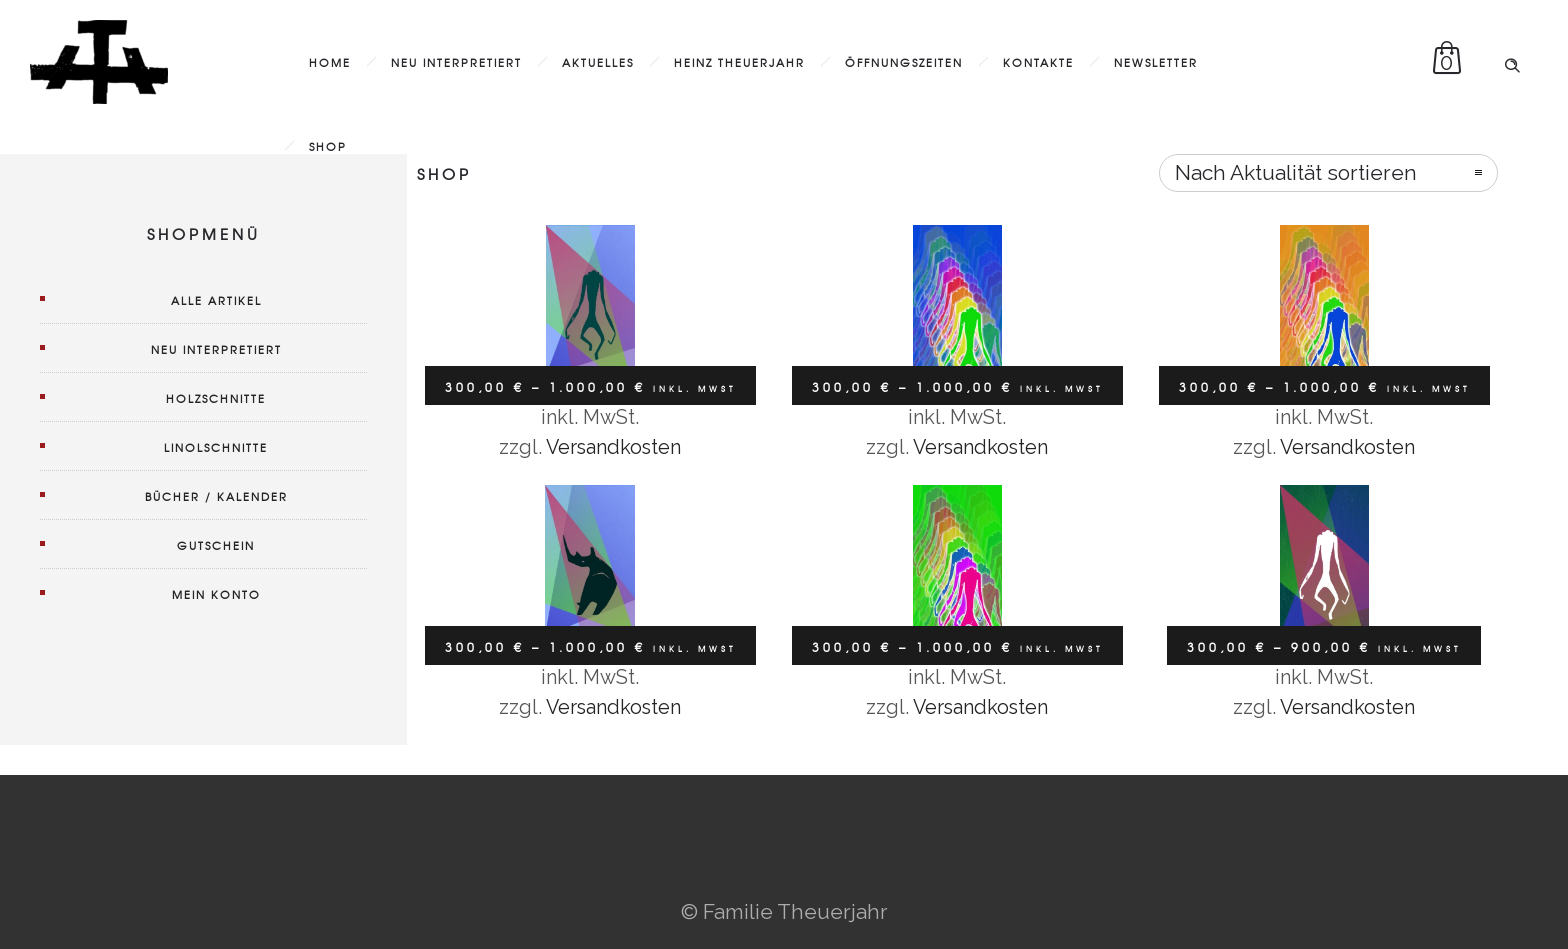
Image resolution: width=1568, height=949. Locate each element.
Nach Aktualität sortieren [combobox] (1296, 172)
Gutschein (216, 545)
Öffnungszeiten (904, 62)
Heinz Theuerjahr (739, 62)
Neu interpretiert (456, 62)
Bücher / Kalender (216, 496)
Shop (328, 146)
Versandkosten (613, 447)
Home (330, 62)
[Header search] (1512, 60)
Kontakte (1038, 62)
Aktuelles (598, 62)
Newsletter (1156, 62)
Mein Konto (216, 594)
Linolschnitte (216, 447)
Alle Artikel (216, 300)
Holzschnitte (216, 398)
